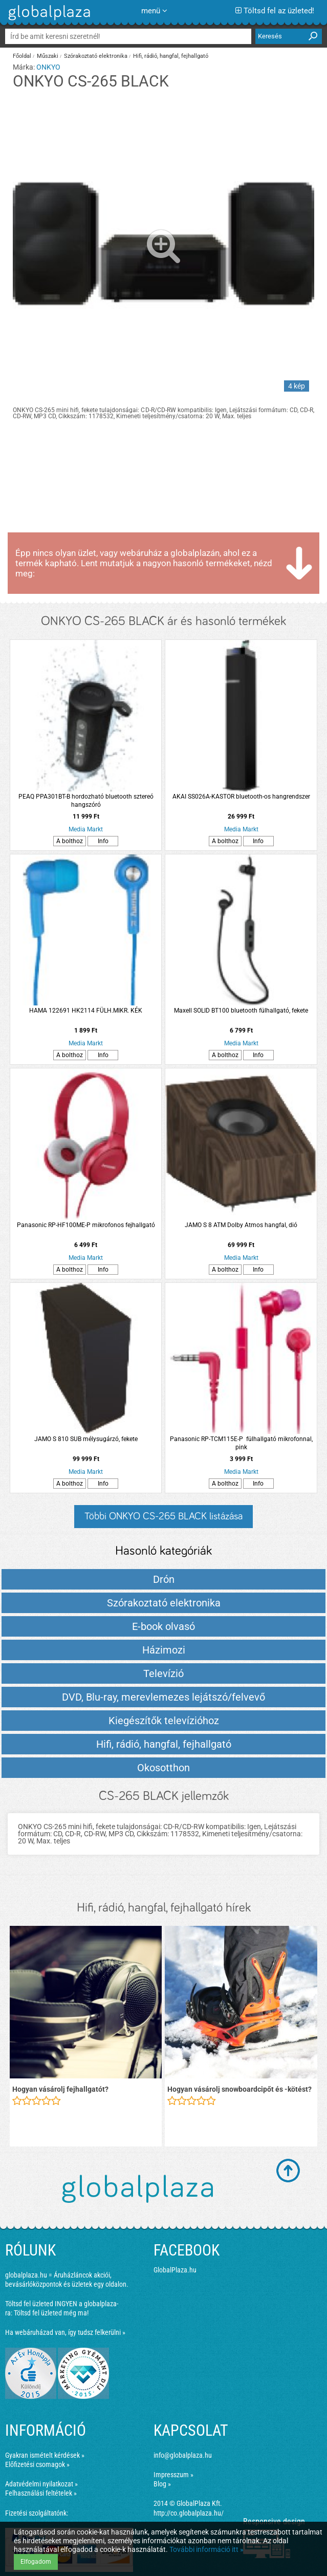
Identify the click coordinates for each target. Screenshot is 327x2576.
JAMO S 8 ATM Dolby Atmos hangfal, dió (241, 1225)
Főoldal (22, 56)
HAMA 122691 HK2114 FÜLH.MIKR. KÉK (85, 1010)
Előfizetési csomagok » (37, 2464)
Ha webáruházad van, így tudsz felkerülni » (65, 2332)
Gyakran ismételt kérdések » (44, 2455)
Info (103, 841)
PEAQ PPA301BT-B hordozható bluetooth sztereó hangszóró (86, 800)
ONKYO (48, 67)
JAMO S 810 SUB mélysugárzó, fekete (86, 1439)
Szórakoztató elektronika (95, 56)
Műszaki (47, 56)
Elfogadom (35, 2561)
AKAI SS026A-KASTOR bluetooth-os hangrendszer (241, 796)
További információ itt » (206, 2549)
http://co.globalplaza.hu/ (189, 2513)
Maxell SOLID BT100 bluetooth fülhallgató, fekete (241, 1010)
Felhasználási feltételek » (41, 2493)
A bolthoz (69, 841)
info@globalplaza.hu (183, 2455)
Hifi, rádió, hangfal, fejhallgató (170, 56)
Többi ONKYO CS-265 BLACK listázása (163, 1516)
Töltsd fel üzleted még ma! (51, 2313)
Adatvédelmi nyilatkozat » (41, 2484)
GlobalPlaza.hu (175, 2270)
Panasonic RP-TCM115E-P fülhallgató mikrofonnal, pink (241, 1443)
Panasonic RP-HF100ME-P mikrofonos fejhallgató (86, 1225)
